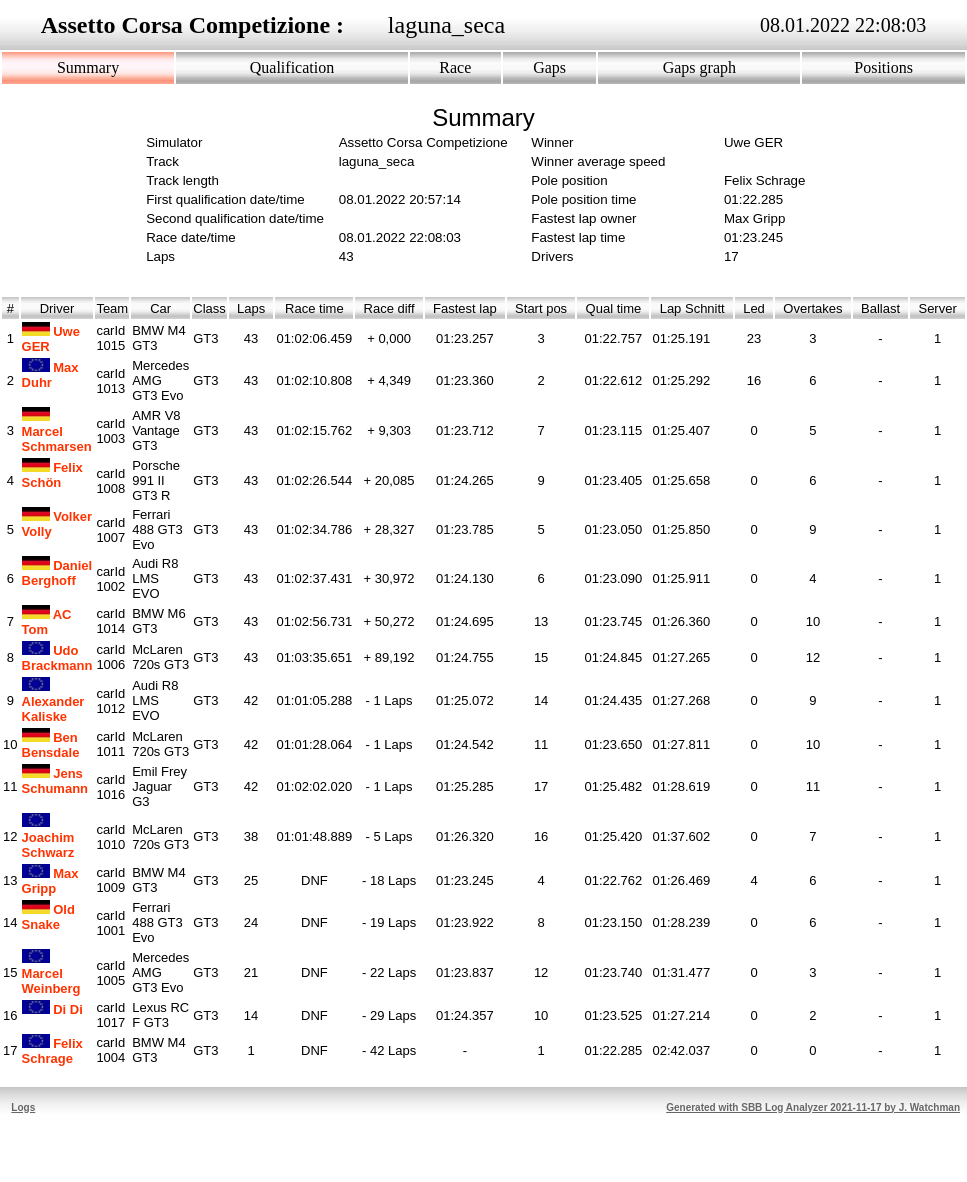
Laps (251, 308)
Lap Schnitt (692, 308)
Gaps (549, 67)
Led (754, 308)
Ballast (880, 308)
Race (455, 67)
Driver (57, 308)
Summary (88, 67)
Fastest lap (465, 308)
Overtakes (813, 308)
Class (209, 308)
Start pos (541, 308)
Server (937, 308)
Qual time (613, 308)
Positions (883, 67)
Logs (23, 1107)
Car (160, 308)
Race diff (389, 308)
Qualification (292, 67)
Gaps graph (699, 67)
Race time (314, 308)
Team (112, 308)
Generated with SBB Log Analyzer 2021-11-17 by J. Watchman (813, 1107)
